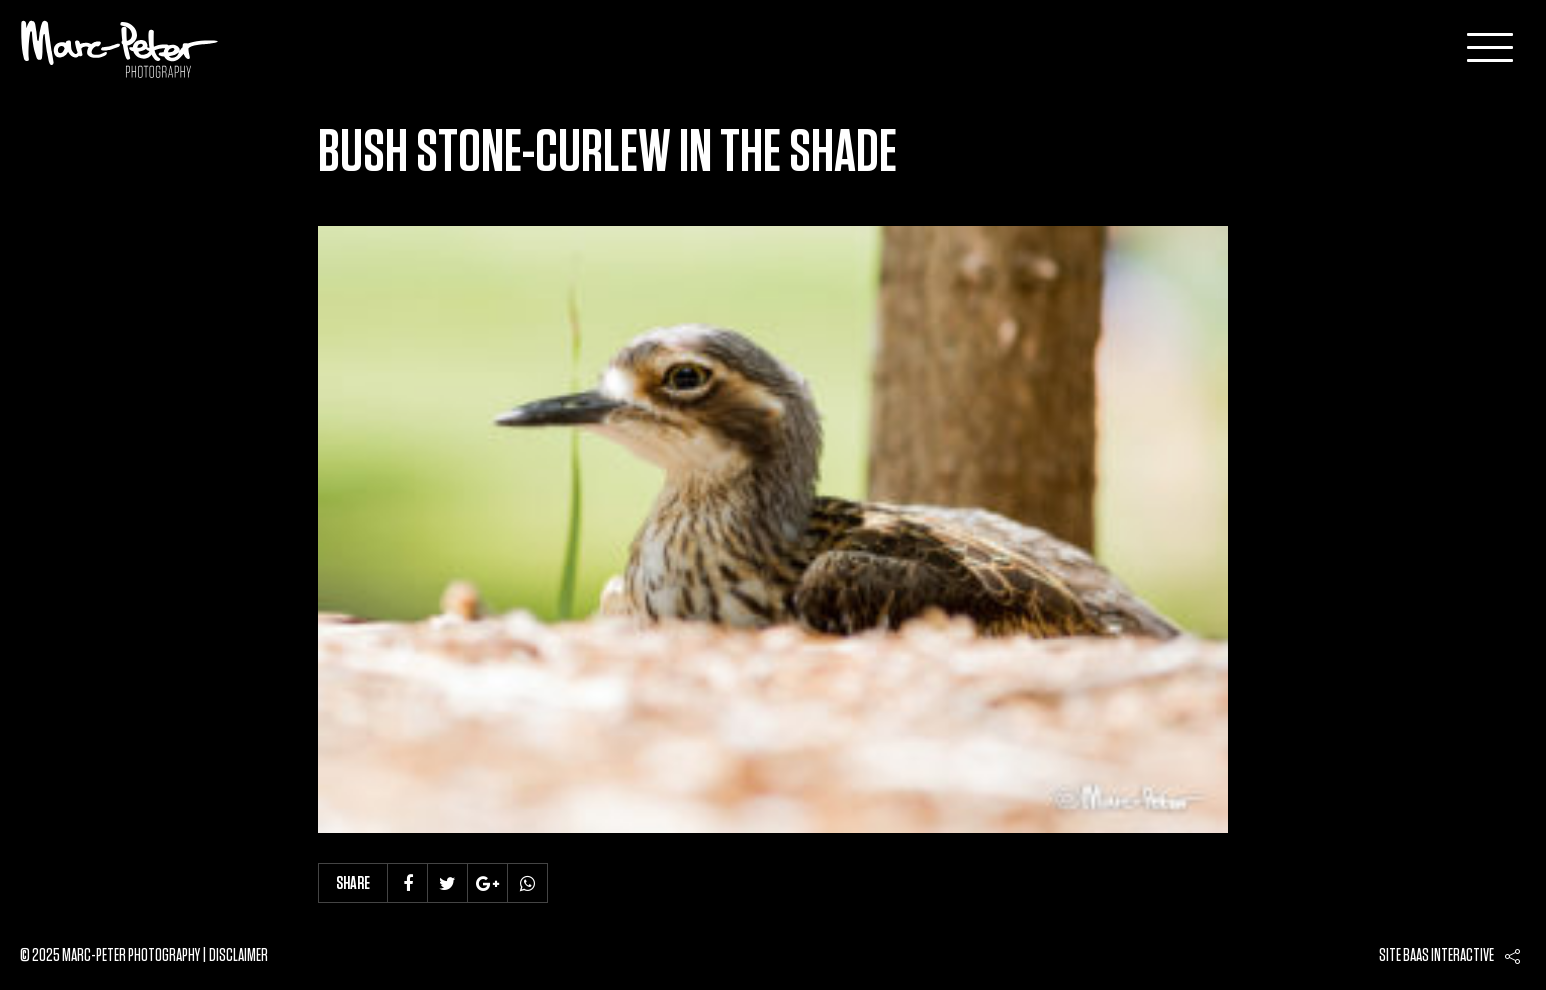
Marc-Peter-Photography (120, 49)
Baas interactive (1448, 956)
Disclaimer (238, 956)
